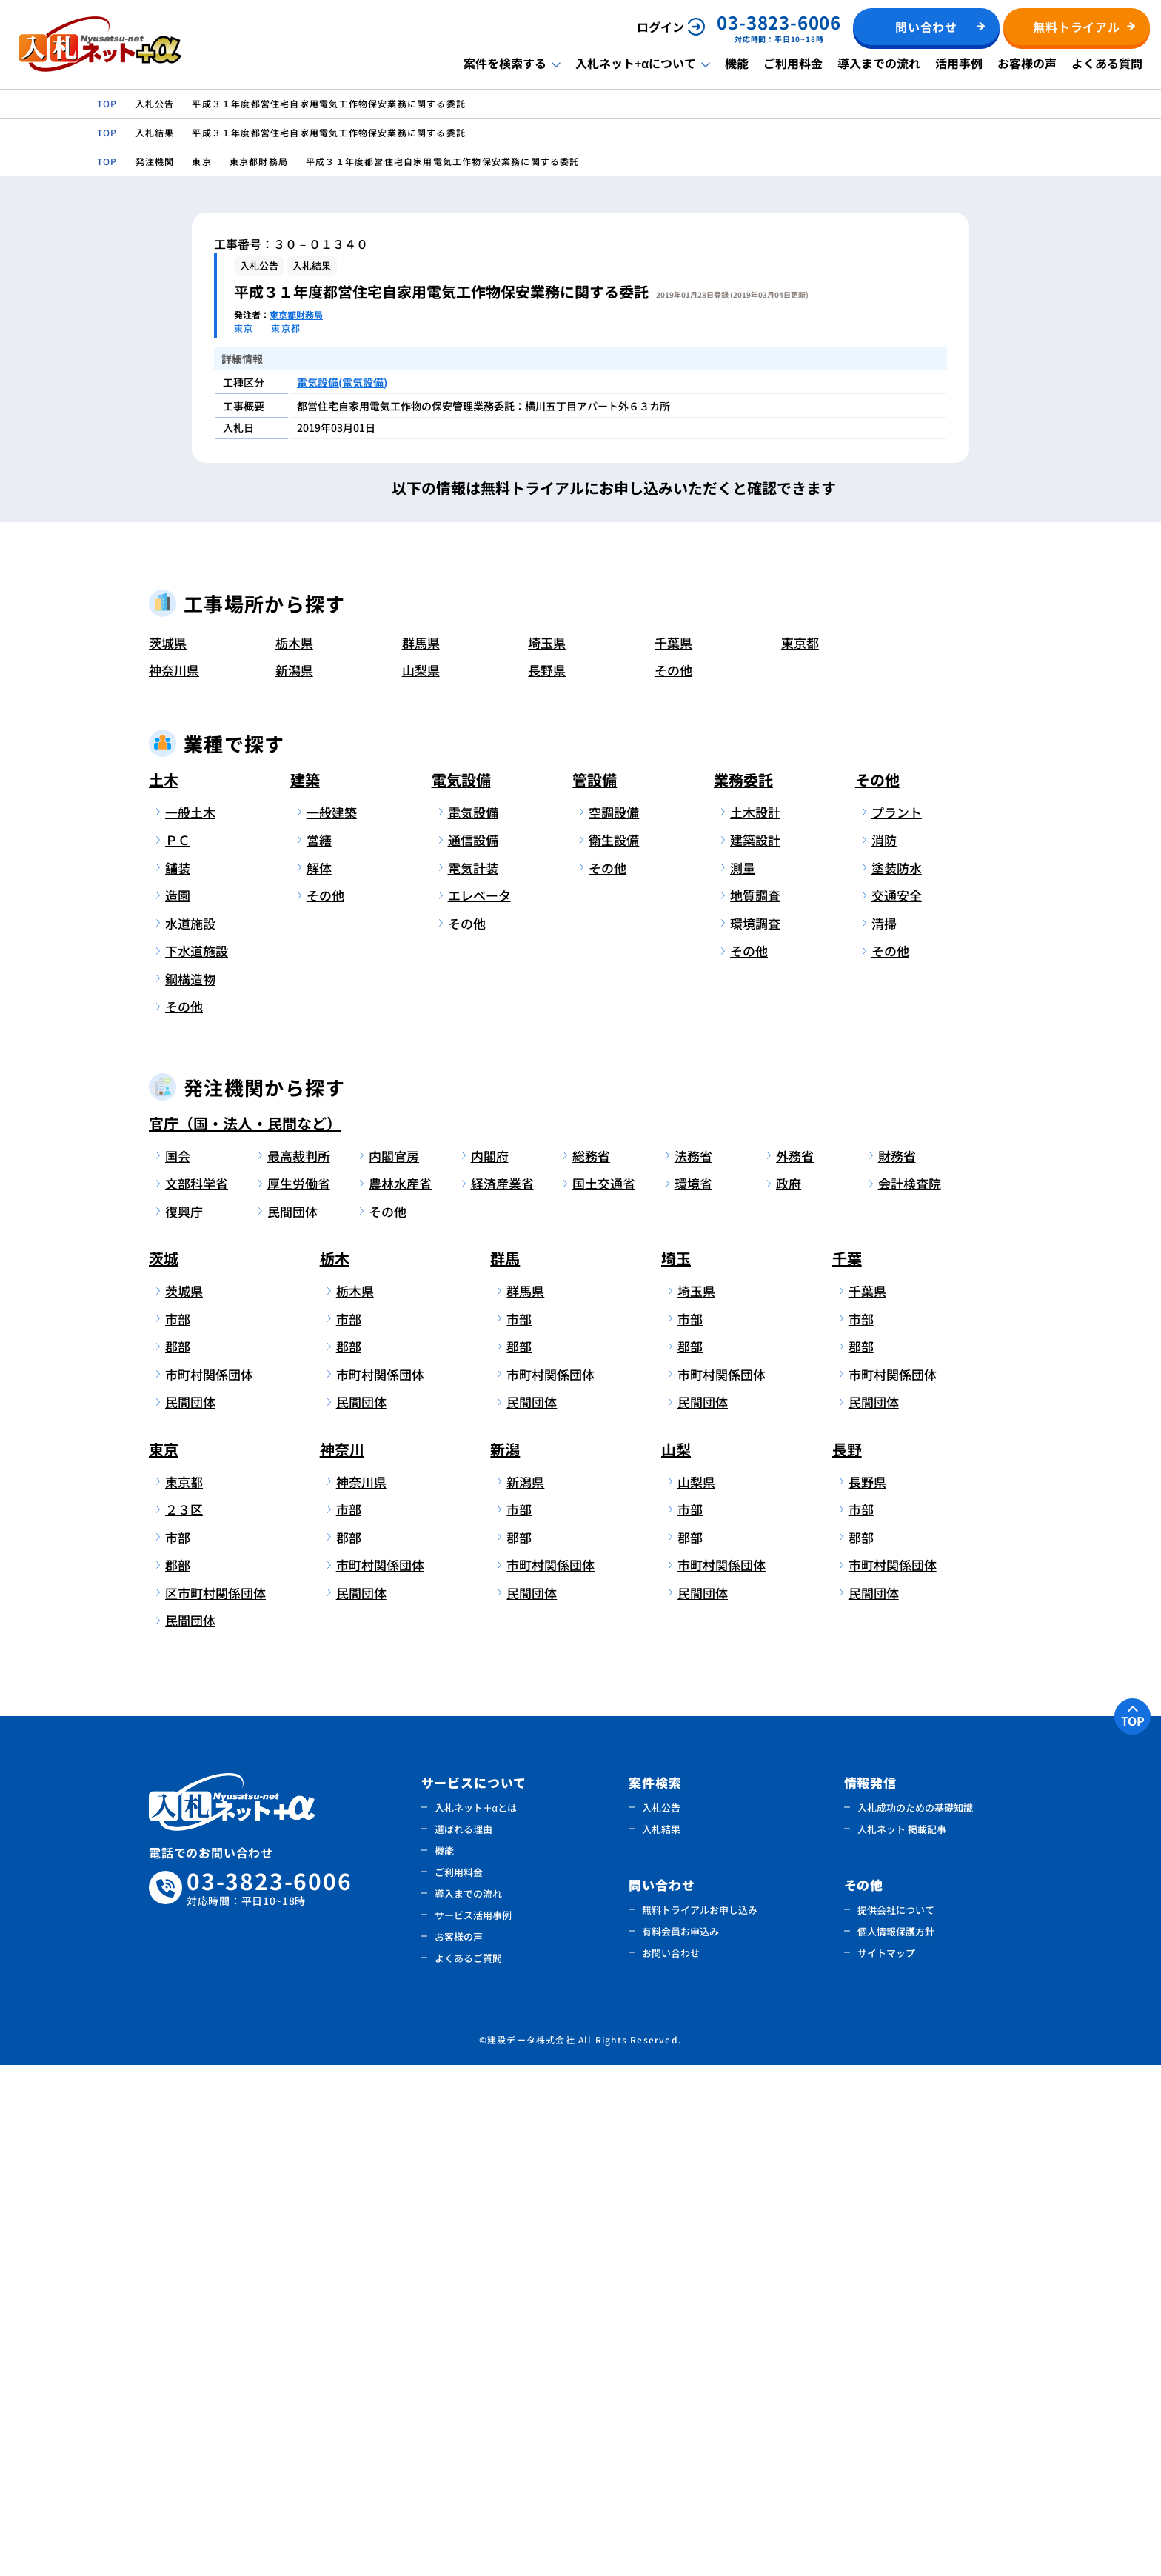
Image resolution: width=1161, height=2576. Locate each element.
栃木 (334, 1770)
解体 (319, 1378)
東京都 (800, 1153)
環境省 (693, 1695)
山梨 (676, 1960)
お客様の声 (1027, 63)
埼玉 (676, 1770)
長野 (847, 1960)
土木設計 (755, 1323)
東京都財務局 (296, 314)
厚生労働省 (298, 1695)
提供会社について (895, 2421)
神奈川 (342, 1960)
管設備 (594, 1290)
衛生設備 (614, 1351)
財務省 (897, 1667)
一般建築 (332, 1323)
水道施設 (190, 1434)
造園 (177, 1407)
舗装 (177, 1378)
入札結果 (661, 2340)
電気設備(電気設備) (342, 382)
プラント (896, 1323)
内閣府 (490, 1667)
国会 (177, 1667)
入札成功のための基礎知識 (915, 2319)
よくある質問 (1106, 63)
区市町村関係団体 (213, 2104)
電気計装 (473, 1378)
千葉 (847, 1770)
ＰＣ (177, 1351)
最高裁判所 (298, 1667)
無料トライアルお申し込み (699, 2421)
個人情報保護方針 (895, 2442)
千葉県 (673, 1153)
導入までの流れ (878, 63)
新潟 (505, 1960)
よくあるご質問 (468, 2469)
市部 (177, 1830)
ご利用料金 (793, 63)
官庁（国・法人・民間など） (245, 1634)
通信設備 (473, 1351)
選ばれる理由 (463, 2340)
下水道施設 (196, 1462)
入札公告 (661, 2319)
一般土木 (190, 1323)
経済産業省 (502, 1695)
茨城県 (168, 1153)
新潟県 (294, 1181)
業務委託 (743, 1290)
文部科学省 (196, 1695)
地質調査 (755, 1407)
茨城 (163, 1770)
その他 (673, 1181)
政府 (788, 1695)
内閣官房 (394, 1667)
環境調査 (755, 1434)
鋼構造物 (190, 1490)
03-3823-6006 (269, 2399)
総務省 (591, 1667)
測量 (742, 1378)
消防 (884, 1351)
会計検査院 (909, 1695)
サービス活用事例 (473, 2426)
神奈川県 (174, 1181)
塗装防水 (896, 1378)
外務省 (795, 1667)
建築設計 (755, 1351)
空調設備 (614, 1323)
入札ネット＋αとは (476, 2319)
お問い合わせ (671, 2464)
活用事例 (959, 63)
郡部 (177, 1858)
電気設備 (461, 1290)
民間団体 (292, 1722)
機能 (737, 63)
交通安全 (896, 1407)
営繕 (319, 1351)
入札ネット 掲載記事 (901, 2340)
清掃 (884, 1434)
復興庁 (184, 1722)
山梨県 (421, 1181)
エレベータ (479, 1407)
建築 (305, 1290)
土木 (163, 1290)
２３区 (184, 2021)
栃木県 (294, 1153)
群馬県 (421, 1153)
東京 (163, 1960)
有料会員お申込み (680, 2442)
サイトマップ (886, 2464)
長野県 (547, 1181)
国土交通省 (603, 1695)
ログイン (660, 27)
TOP (1133, 2231)
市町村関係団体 (209, 1885)
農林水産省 (400, 1695)
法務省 (693, 1667)
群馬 (505, 1770)
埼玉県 (547, 1153)
